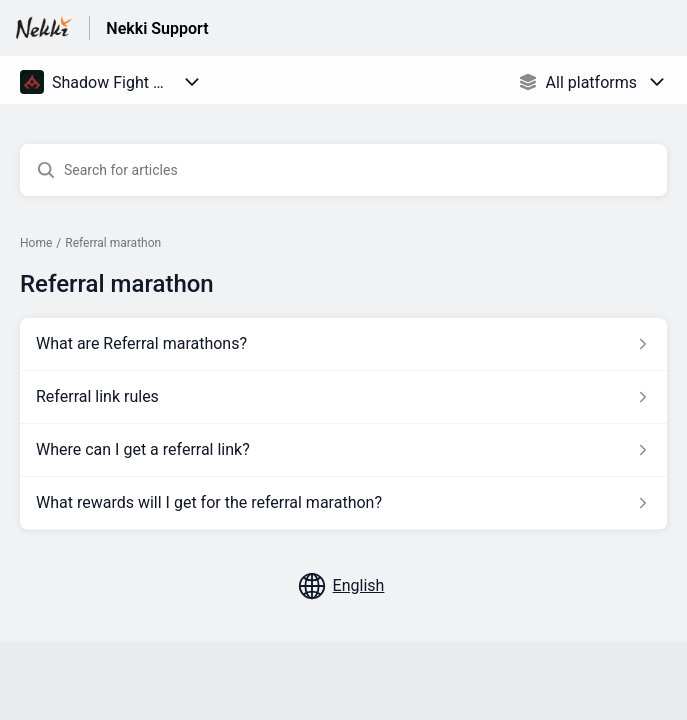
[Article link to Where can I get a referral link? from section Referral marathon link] (343, 450)
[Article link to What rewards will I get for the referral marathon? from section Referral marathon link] (343, 503)
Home (36, 243)
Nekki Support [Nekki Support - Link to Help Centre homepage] (157, 28)
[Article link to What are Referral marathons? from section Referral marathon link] (343, 344)
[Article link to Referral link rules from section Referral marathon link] (343, 397)
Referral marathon (113, 243)
